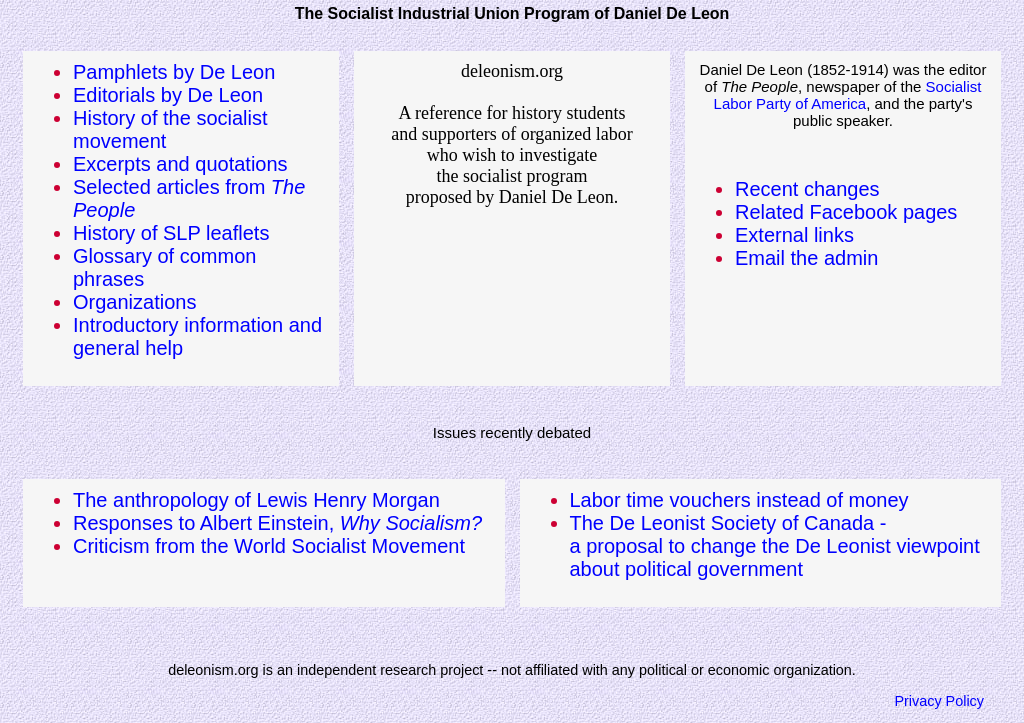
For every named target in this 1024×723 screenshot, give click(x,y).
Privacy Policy (939, 701)
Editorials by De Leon (168, 95)
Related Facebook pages (846, 212)
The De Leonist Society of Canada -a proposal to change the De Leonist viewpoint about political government (775, 546)
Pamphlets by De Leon (174, 72)
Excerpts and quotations (180, 164)
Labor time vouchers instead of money (739, 500)
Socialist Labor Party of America (848, 95)
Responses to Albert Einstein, (277, 523)
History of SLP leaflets (171, 233)
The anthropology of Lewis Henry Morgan (256, 500)
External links (794, 235)
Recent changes (807, 189)
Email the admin (806, 258)
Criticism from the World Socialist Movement (269, 546)
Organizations (134, 302)
